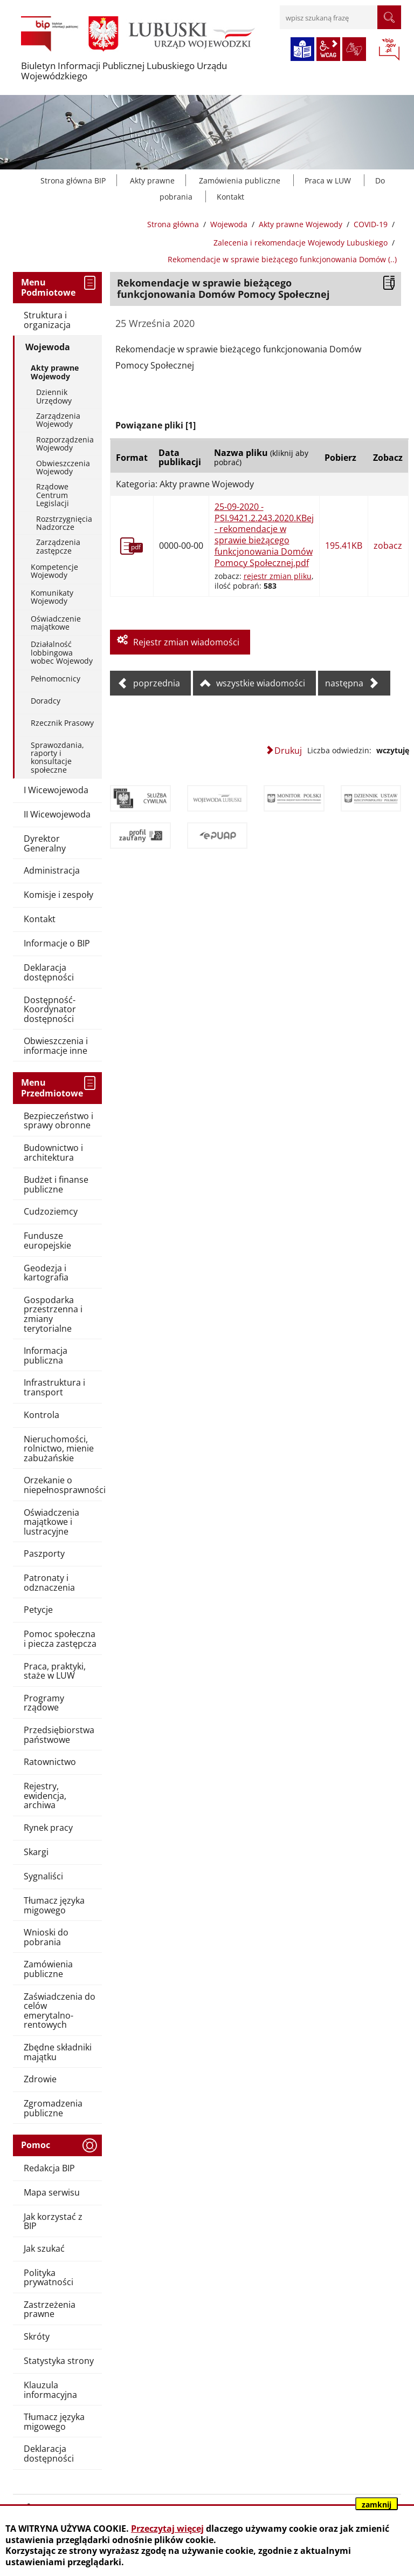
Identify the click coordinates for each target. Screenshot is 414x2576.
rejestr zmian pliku (278, 576)
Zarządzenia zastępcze (58, 546)
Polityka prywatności (48, 2277)
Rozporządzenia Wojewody (65, 443)
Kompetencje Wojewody (54, 571)
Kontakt (230, 197)
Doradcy (45, 701)
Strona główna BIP (73, 180)
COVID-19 (371, 224)
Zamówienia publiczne (239, 180)
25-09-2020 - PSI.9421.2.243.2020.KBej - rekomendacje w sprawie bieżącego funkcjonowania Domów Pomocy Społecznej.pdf (264, 535)
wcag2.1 (328, 49)
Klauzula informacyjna (50, 2390)
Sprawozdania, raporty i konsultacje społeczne (57, 757)
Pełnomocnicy (55, 678)
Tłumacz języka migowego (54, 2421)
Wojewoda (228, 224)
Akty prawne (152, 180)
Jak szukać (44, 2248)
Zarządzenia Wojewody (58, 420)
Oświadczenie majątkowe (56, 623)
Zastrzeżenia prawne (49, 2309)
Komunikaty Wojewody (52, 597)
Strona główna (173, 224)
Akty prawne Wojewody (300, 224)
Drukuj (288, 751)
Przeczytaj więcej (167, 2528)
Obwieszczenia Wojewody (63, 467)
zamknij (376, 2504)
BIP (389, 50)
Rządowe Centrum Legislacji (52, 494)
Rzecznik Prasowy (62, 723)
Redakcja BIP (49, 2168)
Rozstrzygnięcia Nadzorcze (64, 523)
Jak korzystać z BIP (53, 2221)
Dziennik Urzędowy (54, 396)
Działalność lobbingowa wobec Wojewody (62, 652)
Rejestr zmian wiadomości (186, 642)
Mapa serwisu (52, 2192)
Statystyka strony (59, 2361)
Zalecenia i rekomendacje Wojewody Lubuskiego (300, 242)
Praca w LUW (328, 180)
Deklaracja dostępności (49, 2453)
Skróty (37, 2336)
